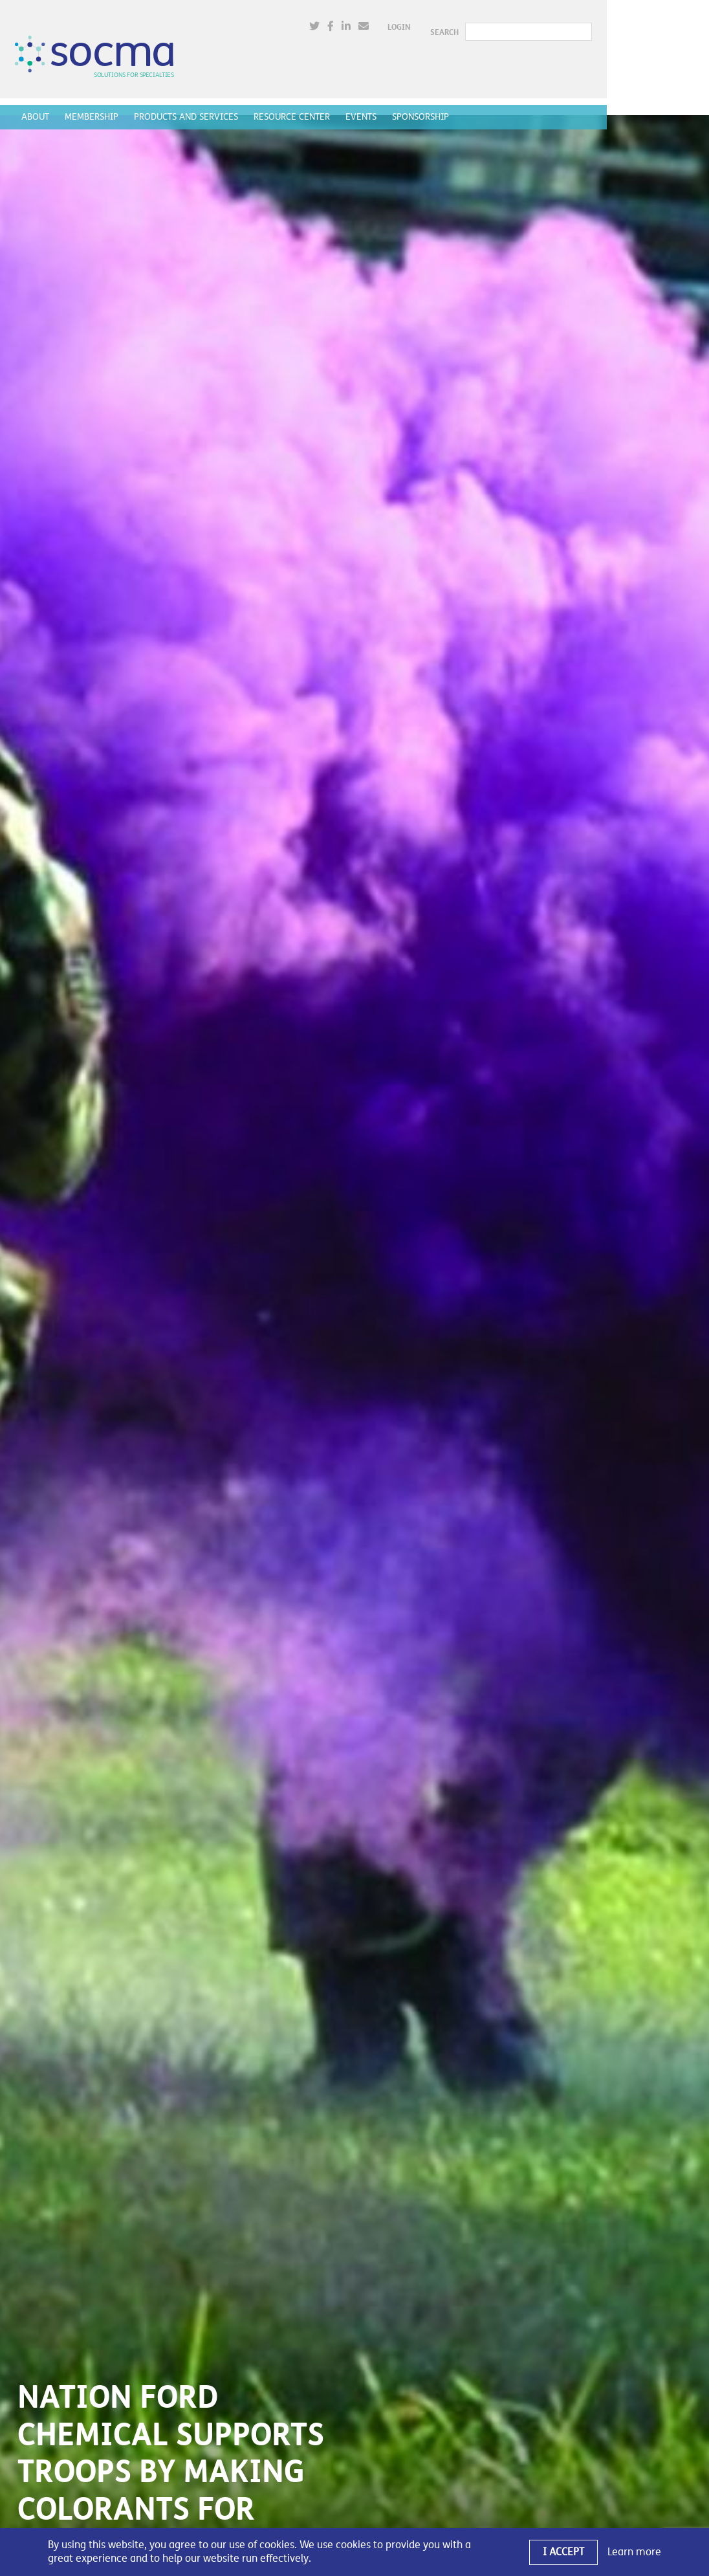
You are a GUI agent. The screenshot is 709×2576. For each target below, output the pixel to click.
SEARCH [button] (544, 22)
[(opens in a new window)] (414, 22)
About (38, 107)
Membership (94, 107)
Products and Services (188, 107)
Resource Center (294, 107)
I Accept (563, 2552)
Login (498, 22)
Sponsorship (423, 107)
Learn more (634, 2552)
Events (363, 107)
